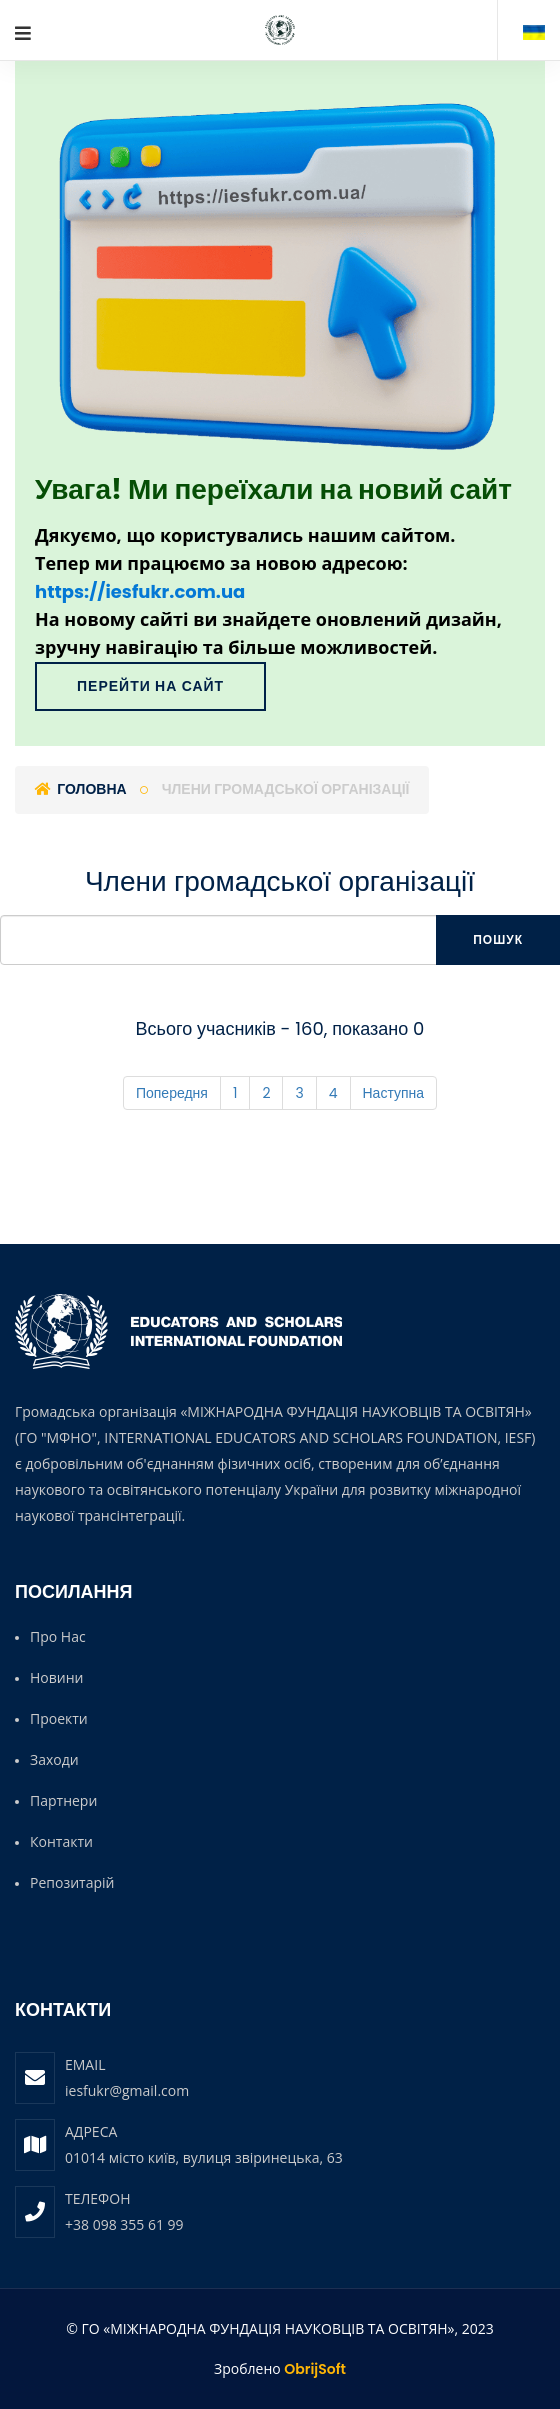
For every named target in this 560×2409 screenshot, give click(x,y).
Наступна (394, 1093)
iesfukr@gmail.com (127, 2090)
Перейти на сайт (150, 686)
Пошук (498, 939)
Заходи (54, 1759)
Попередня (172, 1093)
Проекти (59, 1718)
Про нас (58, 1636)
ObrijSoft (315, 2369)
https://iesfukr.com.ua (140, 591)
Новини (56, 1677)
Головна (81, 789)
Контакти (61, 1841)
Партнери (63, 1800)
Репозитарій (72, 1882)
